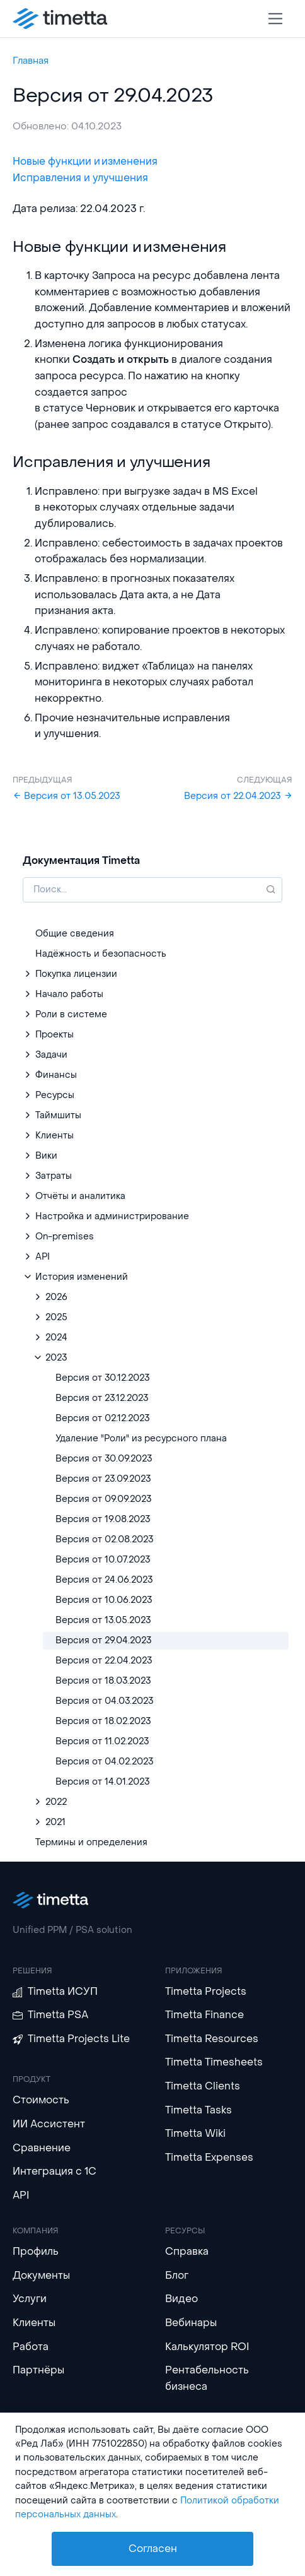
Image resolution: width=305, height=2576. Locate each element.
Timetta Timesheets (214, 2062)
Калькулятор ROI (207, 2346)
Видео (181, 2298)
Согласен (153, 2548)
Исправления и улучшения (80, 177)
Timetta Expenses (209, 2157)
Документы (41, 2275)
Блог (176, 2275)
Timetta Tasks (198, 2110)
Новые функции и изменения (85, 161)
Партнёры (38, 2370)
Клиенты (34, 2322)
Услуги (30, 2298)
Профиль (36, 2251)
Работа (31, 2346)
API (21, 2195)
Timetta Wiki (195, 2133)
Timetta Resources (211, 2038)
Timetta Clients (202, 2086)
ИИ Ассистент (49, 2123)
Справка (187, 2251)
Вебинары (191, 2322)
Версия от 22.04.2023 (238, 796)
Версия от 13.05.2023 (66, 796)
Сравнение (42, 2147)
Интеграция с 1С (54, 2171)
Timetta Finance (204, 2014)
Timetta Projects (205, 1991)
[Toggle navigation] (275, 18)
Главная (31, 60)
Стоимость (41, 2099)
